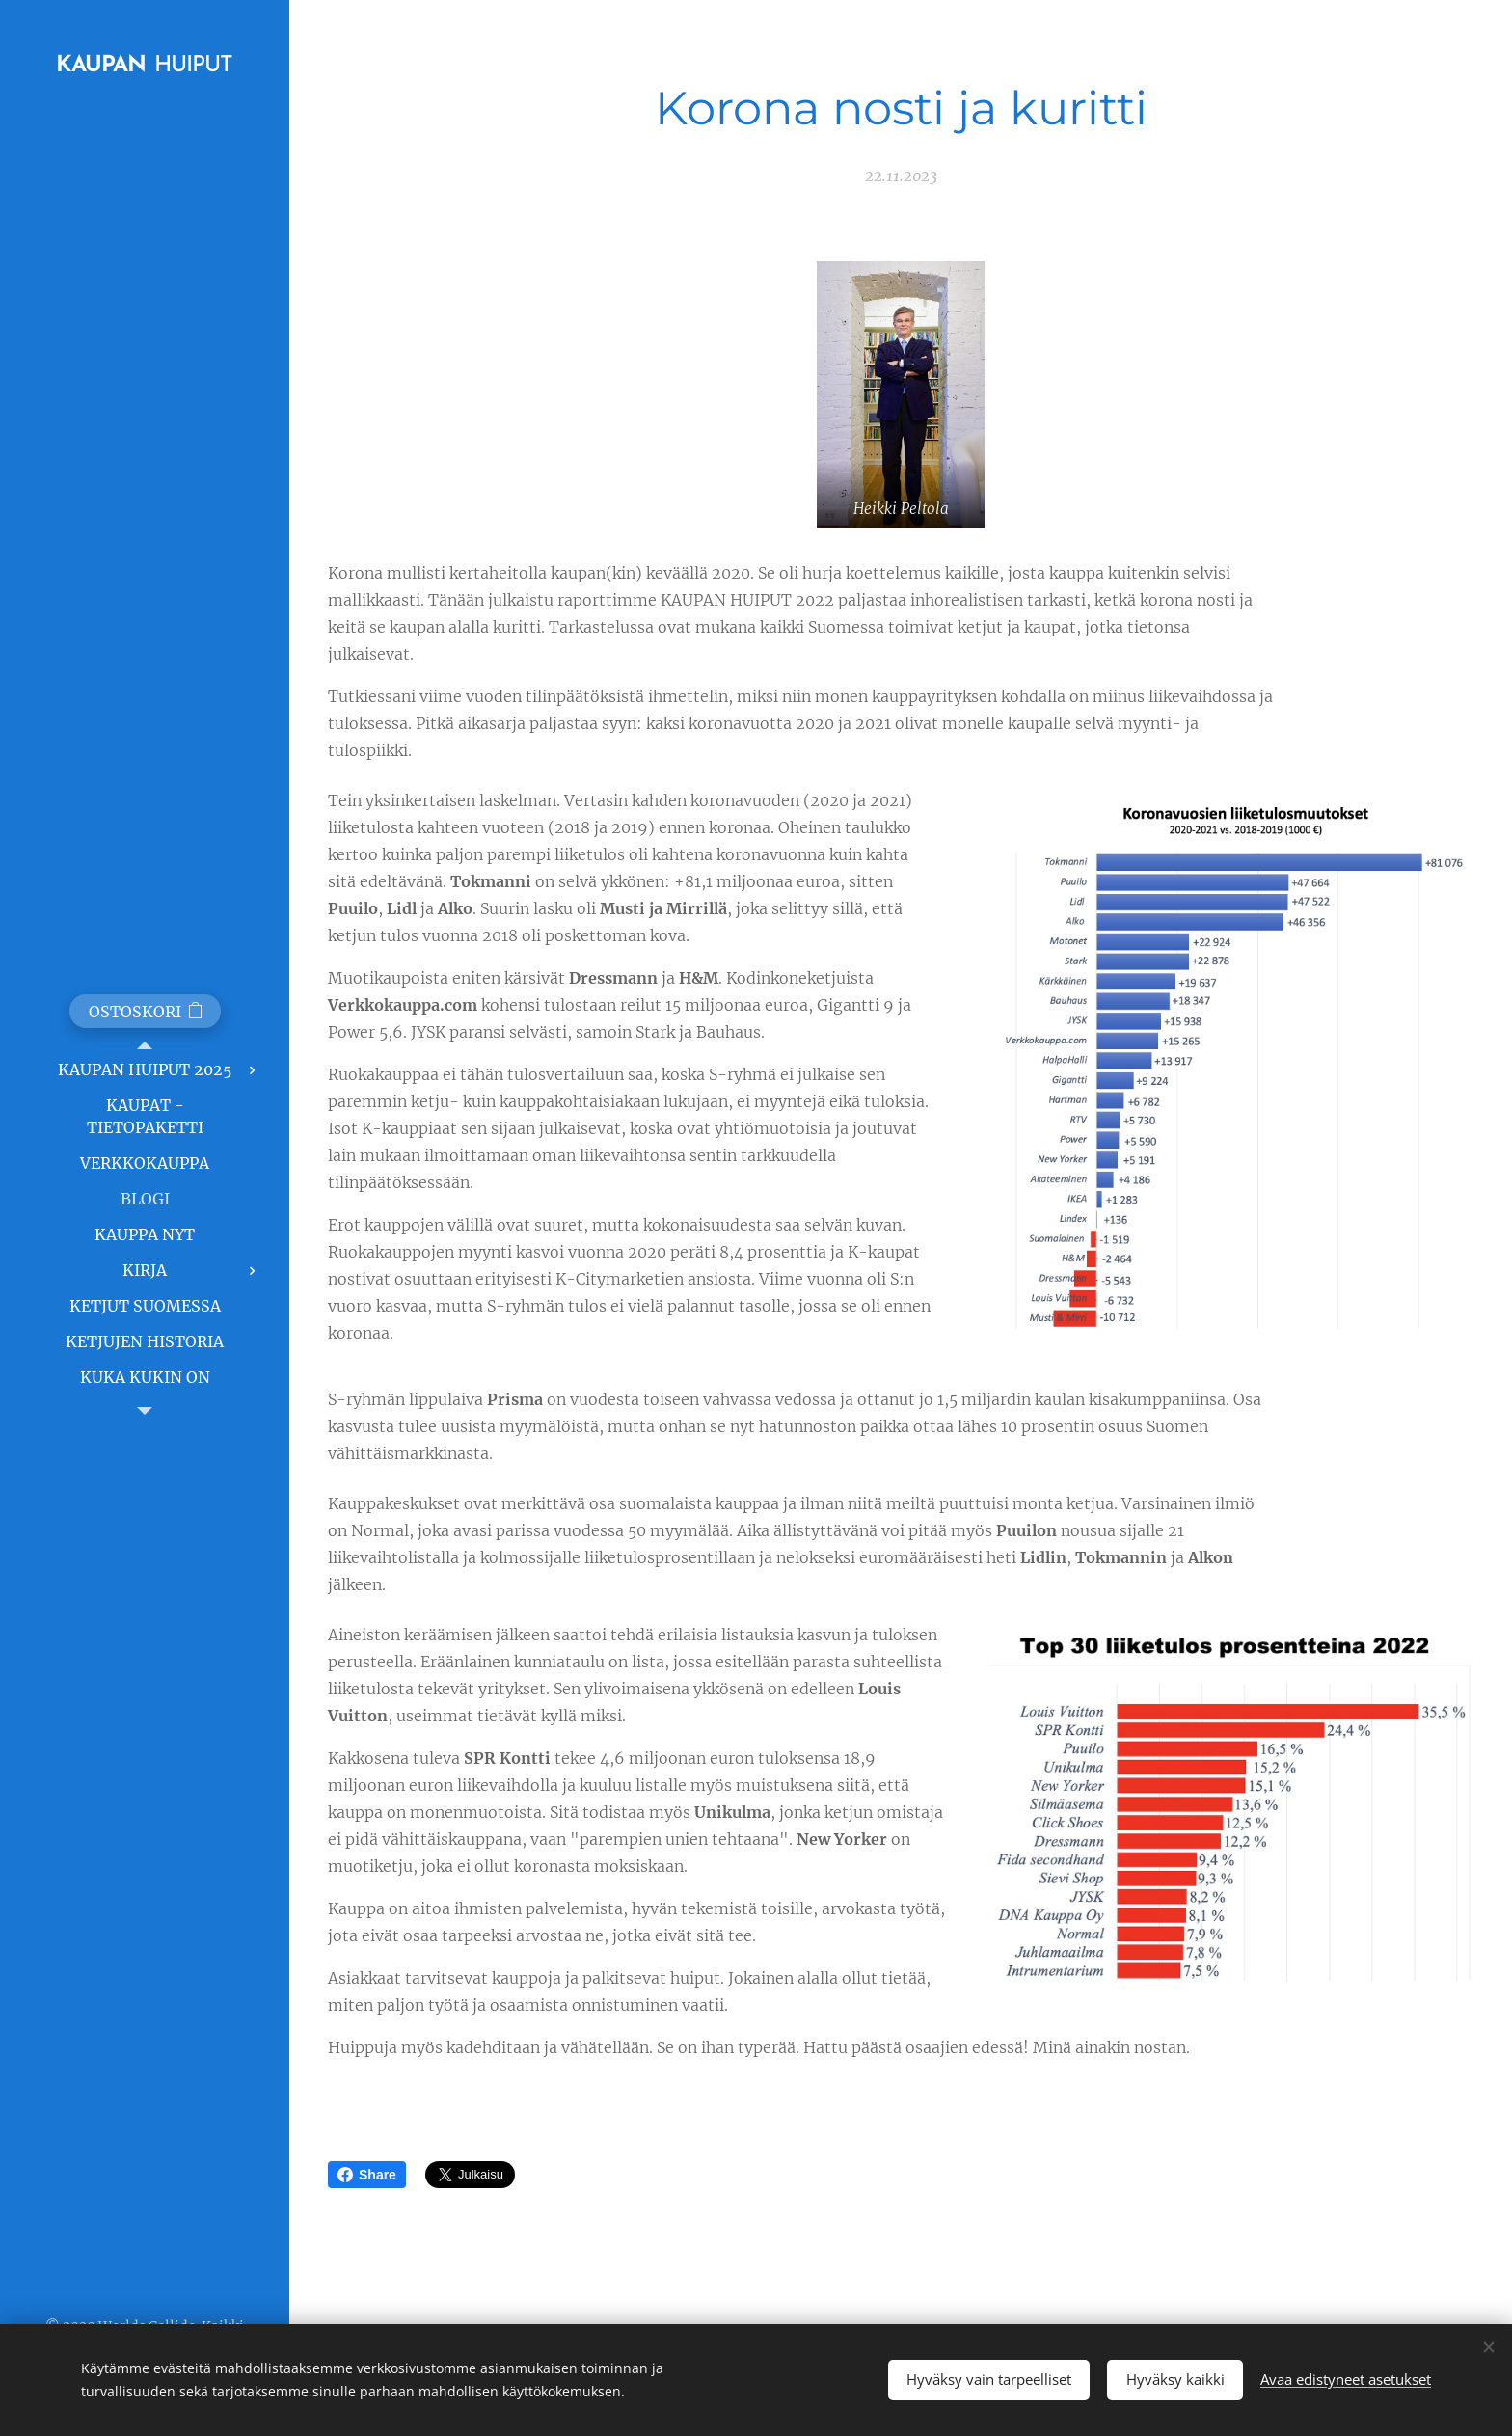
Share (367, 2174)
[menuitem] (145, 1070)
